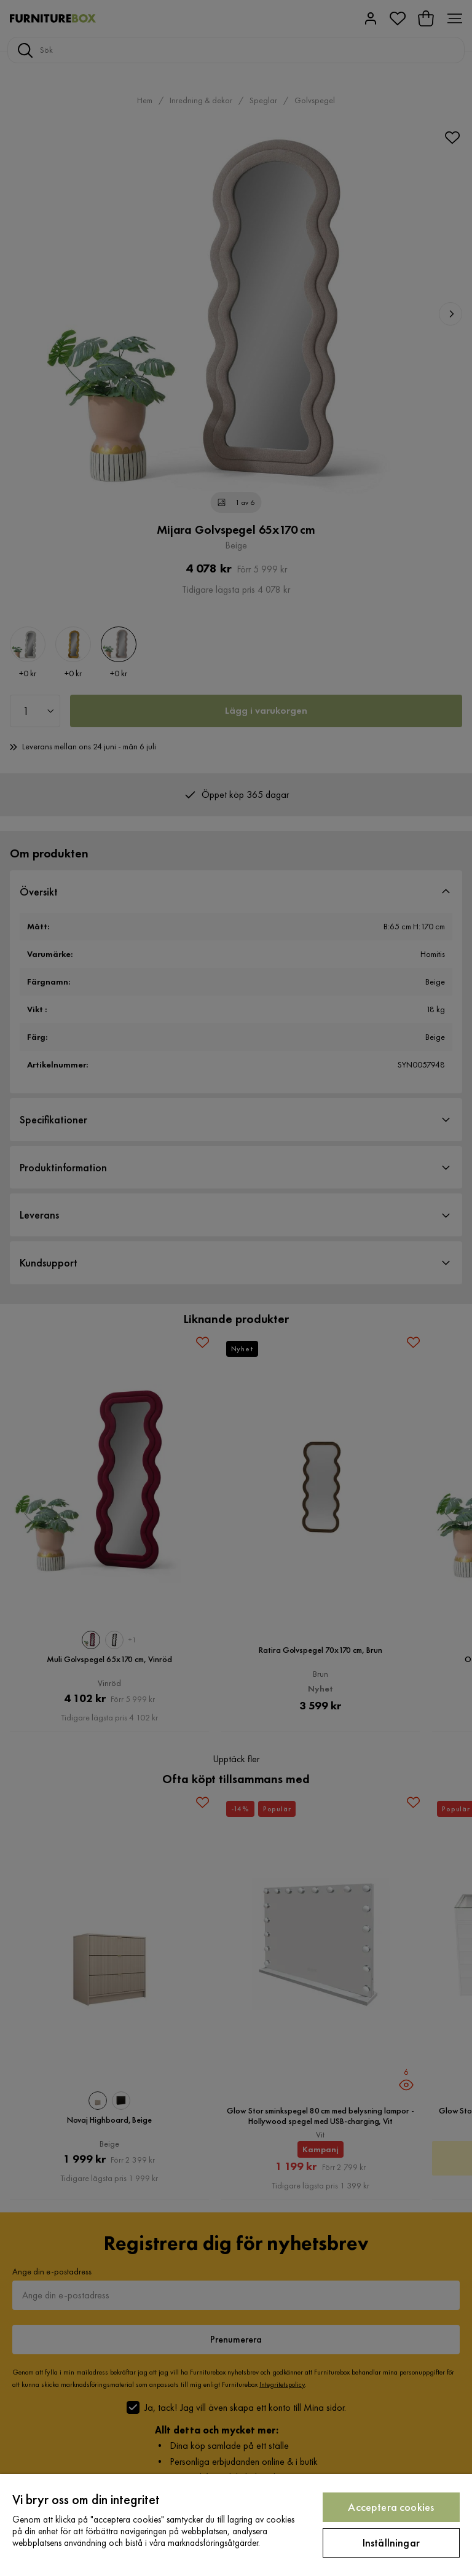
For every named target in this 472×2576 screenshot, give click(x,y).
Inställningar (391, 2542)
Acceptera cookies (391, 2507)
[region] (236, 2525)
